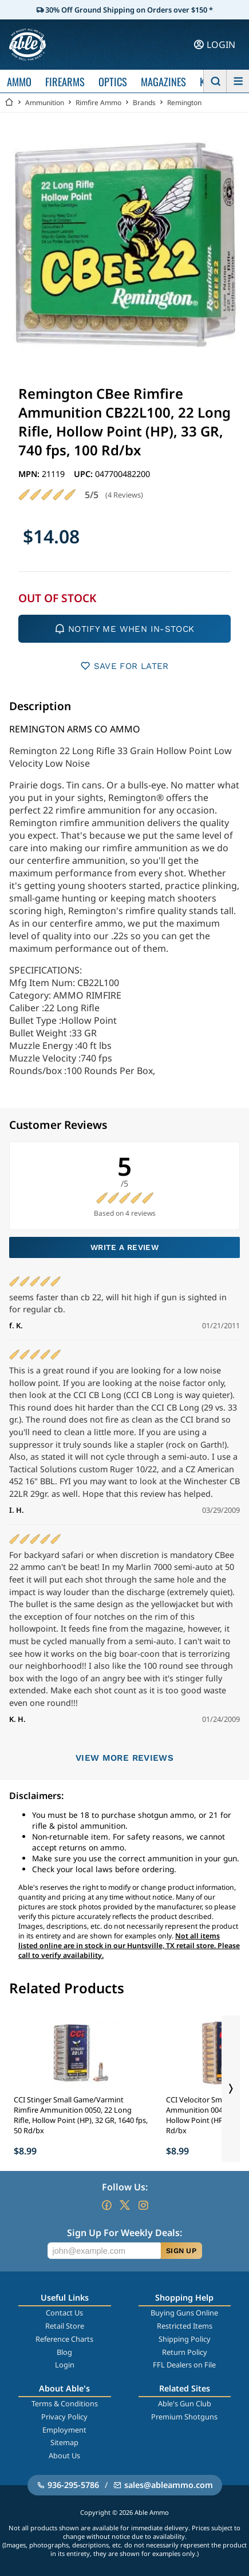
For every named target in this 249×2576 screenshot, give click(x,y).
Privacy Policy (64, 2416)
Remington (184, 102)
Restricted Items (184, 2326)
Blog (64, 2352)
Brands (144, 102)
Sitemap (64, 2442)
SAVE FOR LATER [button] (124, 666)
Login (64, 2364)
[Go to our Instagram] (143, 2205)
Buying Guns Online (184, 2312)
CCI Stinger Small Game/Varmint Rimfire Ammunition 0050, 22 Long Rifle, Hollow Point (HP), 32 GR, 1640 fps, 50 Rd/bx (81, 2115)
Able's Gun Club (184, 2403)
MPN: (30, 473)
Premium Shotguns (184, 2416)
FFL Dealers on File (184, 2364)
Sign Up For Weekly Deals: (124, 2232)
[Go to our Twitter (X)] (125, 2205)
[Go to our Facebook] (106, 2205)
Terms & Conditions (64, 2403)
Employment (64, 2430)
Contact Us (64, 2312)
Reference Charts (64, 2339)
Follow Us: (125, 2187)
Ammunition (44, 102)
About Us (64, 2455)
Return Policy (184, 2352)
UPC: (84, 473)
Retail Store (64, 2326)
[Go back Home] (9, 102)
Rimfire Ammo (98, 102)
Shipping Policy (185, 2339)
